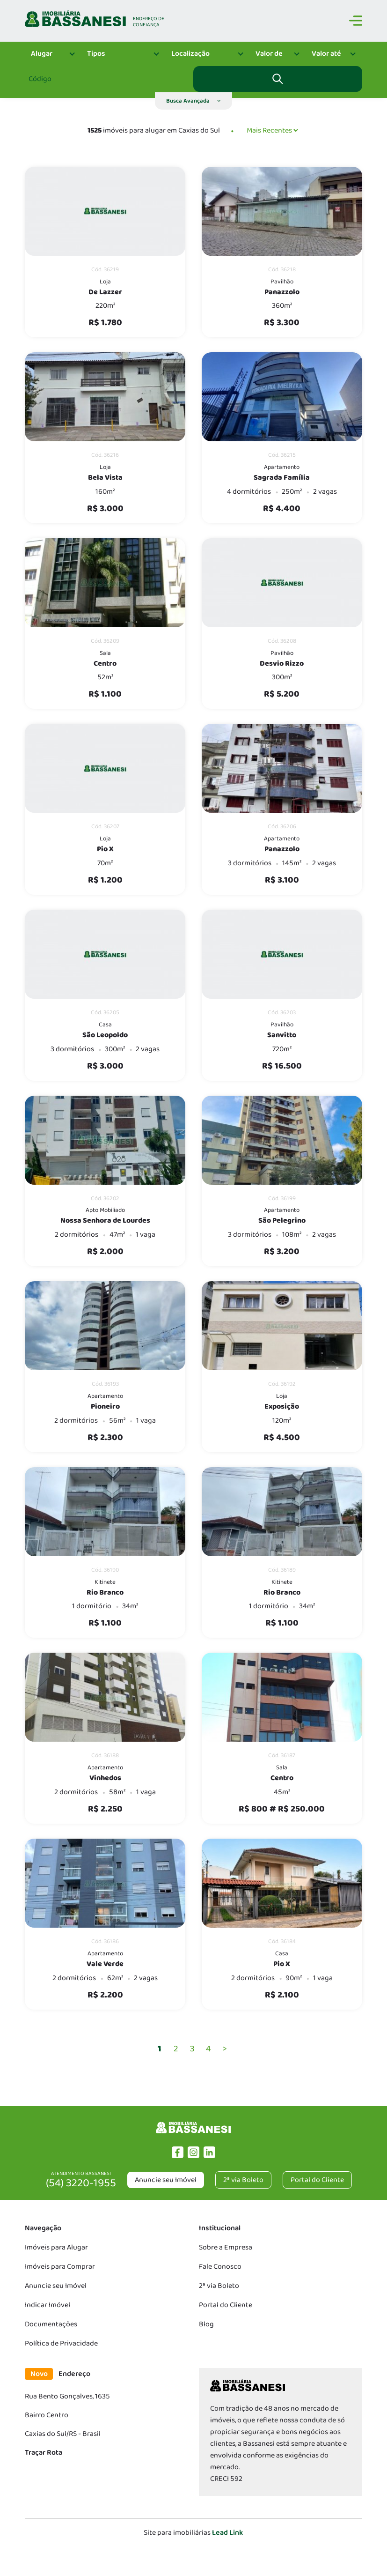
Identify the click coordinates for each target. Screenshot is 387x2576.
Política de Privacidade (61, 2343)
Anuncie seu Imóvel (166, 2180)
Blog (206, 2324)
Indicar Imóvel (47, 2305)
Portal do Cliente (225, 2305)
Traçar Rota (43, 2452)
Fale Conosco (220, 2266)
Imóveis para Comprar (60, 2266)
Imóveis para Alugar (56, 2247)
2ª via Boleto (219, 2286)
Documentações (51, 2324)
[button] (193, 101)
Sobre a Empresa (225, 2247)
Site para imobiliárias (193, 2533)
